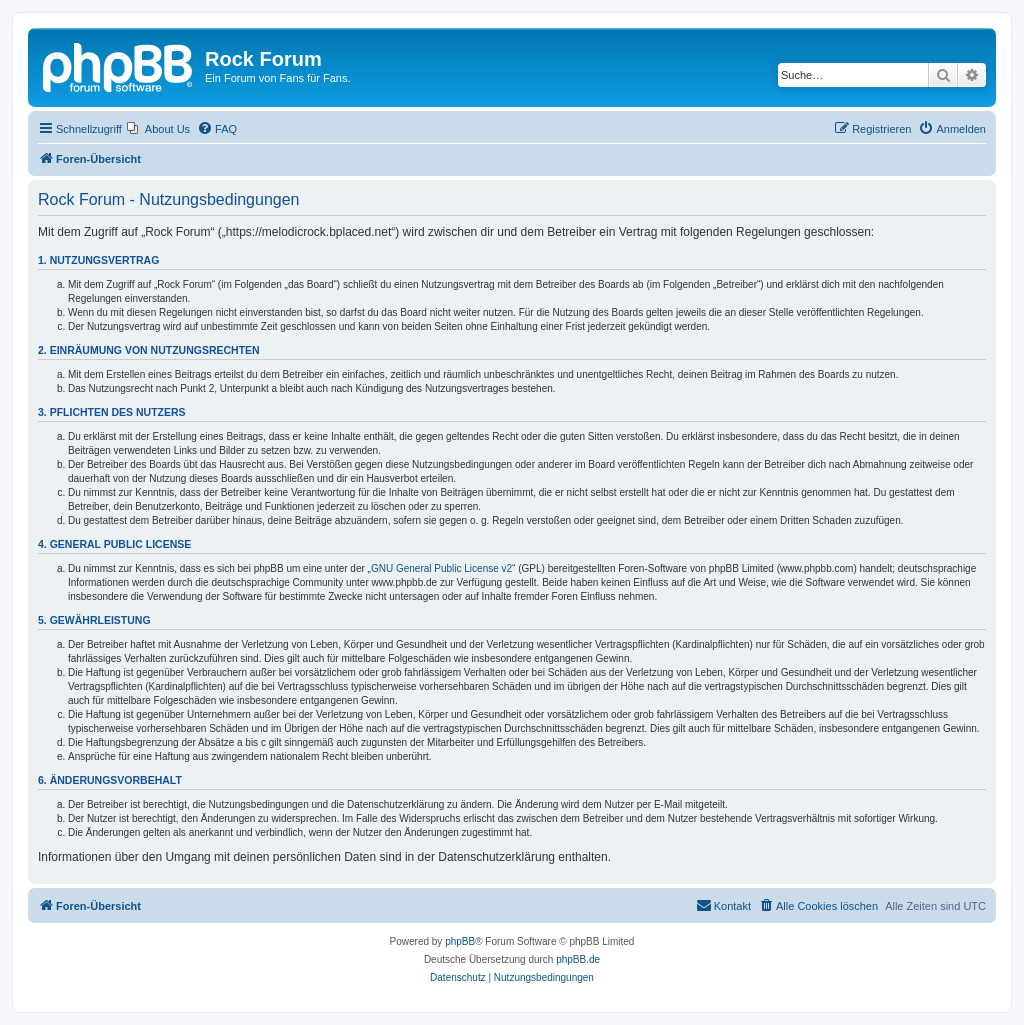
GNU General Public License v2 (441, 568)
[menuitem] (158, 129)
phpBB (460, 941)
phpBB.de (578, 959)
